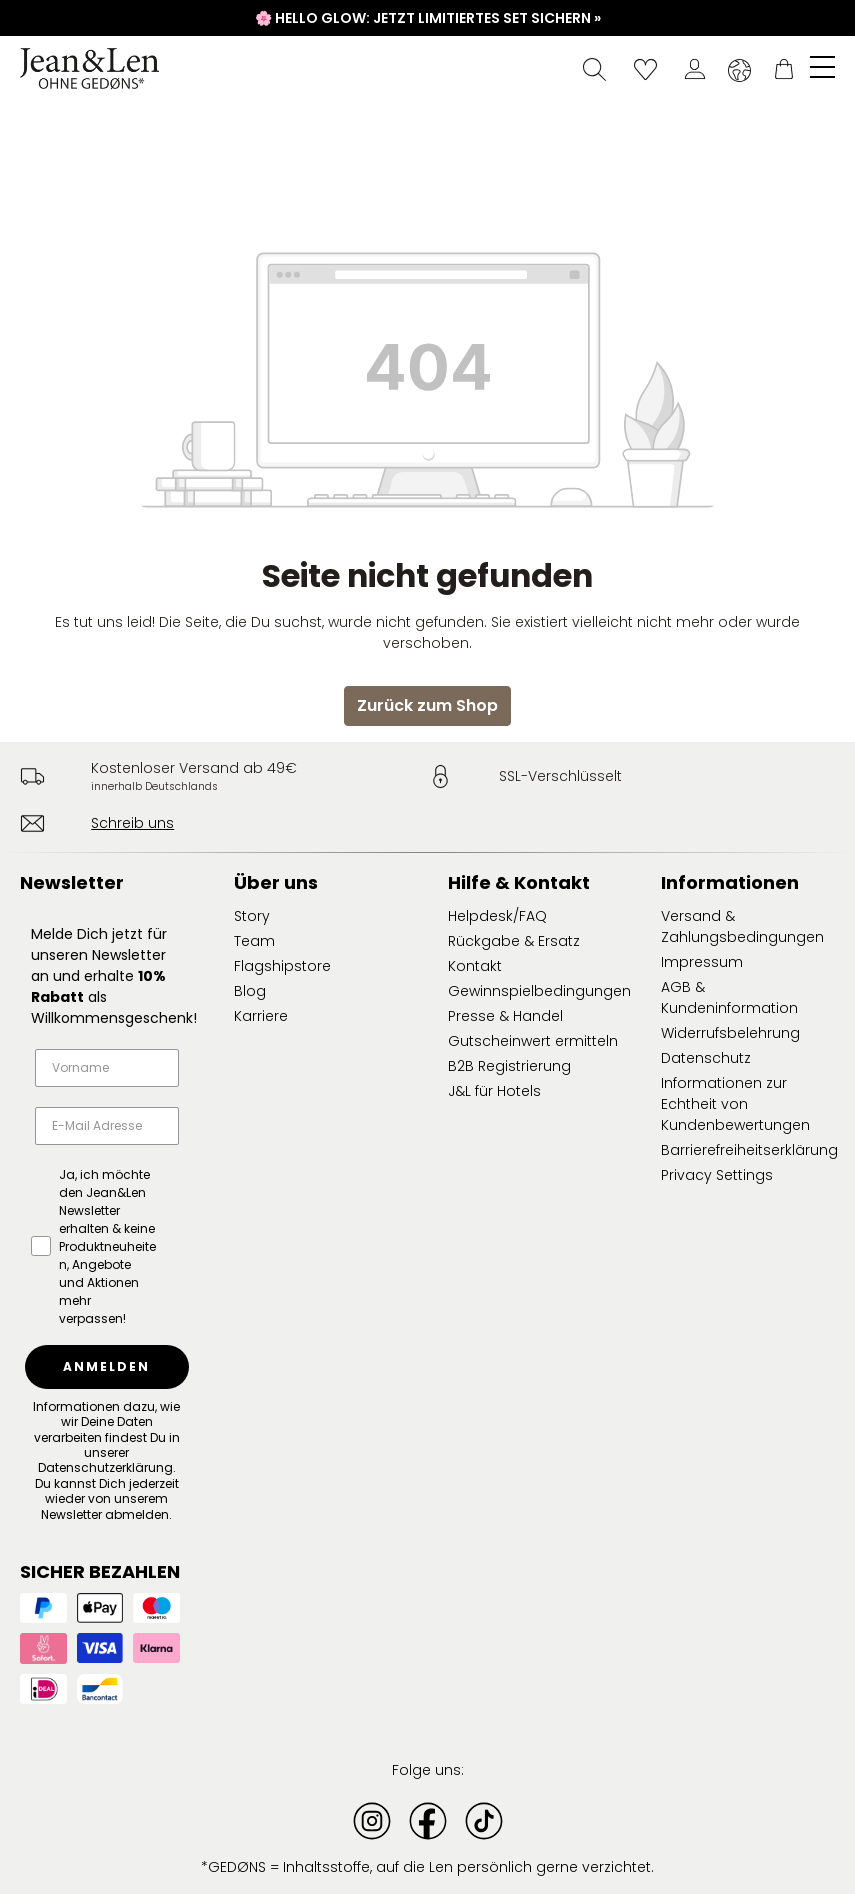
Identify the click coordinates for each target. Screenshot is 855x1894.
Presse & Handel (505, 1016)
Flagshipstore (282, 966)
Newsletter (72, 882)
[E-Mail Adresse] (107, 1126)
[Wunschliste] (645, 69)
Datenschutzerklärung (105, 1467)
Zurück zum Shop (427, 705)
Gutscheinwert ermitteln (533, 1041)
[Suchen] (594, 69)
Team (254, 941)
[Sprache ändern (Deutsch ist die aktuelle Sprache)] (739, 70)
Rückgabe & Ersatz (514, 941)
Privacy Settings (717, 1175)
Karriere (261, 1016)
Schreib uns (132, 823)
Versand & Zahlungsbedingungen (742, 926)
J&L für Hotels (494, 1091)
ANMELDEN (106, 1366)
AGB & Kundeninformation (729, 997)
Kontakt (475, 966)
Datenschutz (706, 1058)
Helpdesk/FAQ (497, 916)
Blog (250, 991)
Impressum (702, 962)
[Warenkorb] (784, 69)
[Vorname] (107, 1068)
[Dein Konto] (695, 69)
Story (252, 916)
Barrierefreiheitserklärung (749, 1150)
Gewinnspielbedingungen (539, 991)
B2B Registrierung (509, 1066)
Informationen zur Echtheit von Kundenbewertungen (735, 1104)
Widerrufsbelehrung (730, 1033)
